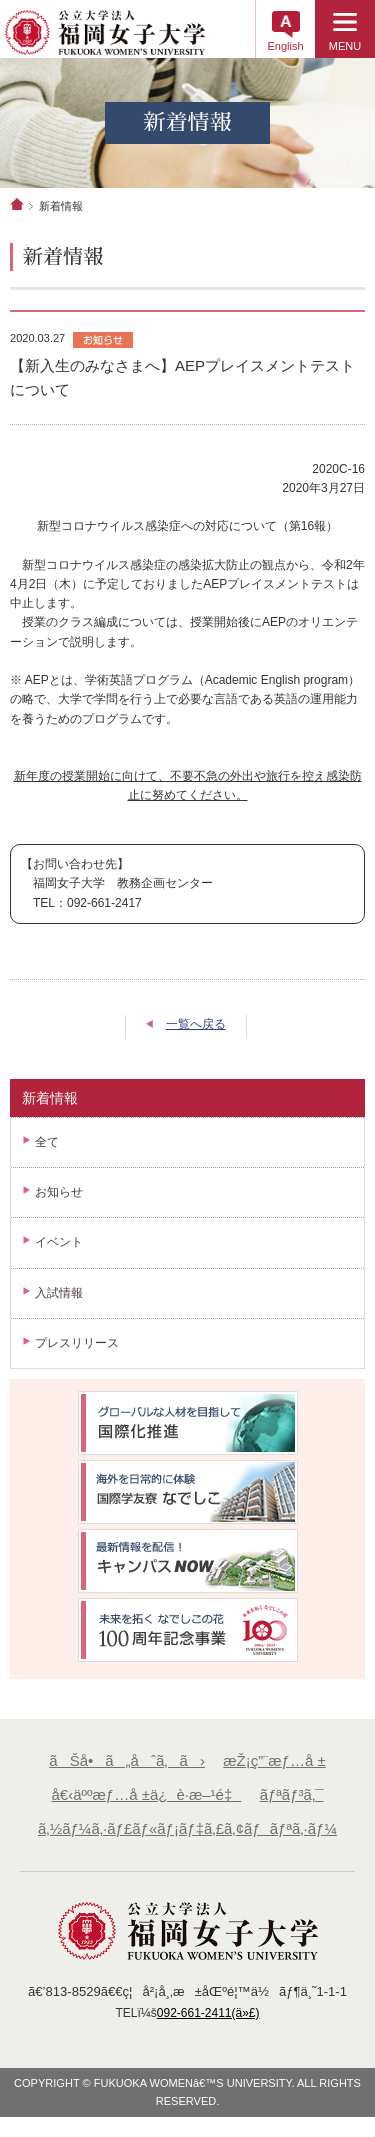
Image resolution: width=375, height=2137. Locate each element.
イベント (59, 1242)
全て (47, 1142)
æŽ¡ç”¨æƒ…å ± (274, 1760)
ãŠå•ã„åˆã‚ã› (127, 1760)
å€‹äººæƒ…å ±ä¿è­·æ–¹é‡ (147, 1794)
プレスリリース (77, 1343)
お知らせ (59, 1192)
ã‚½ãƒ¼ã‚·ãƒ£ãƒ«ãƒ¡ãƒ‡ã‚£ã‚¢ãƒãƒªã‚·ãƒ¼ (187, 1828)
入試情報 (59, 1293)
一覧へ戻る (196, 1024)
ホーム (17, 204)
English (285, 46)
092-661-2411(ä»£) (208, 2013)
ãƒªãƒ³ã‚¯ (292, 1794)
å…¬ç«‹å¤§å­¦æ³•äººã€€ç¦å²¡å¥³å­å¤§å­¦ (105, 39)
